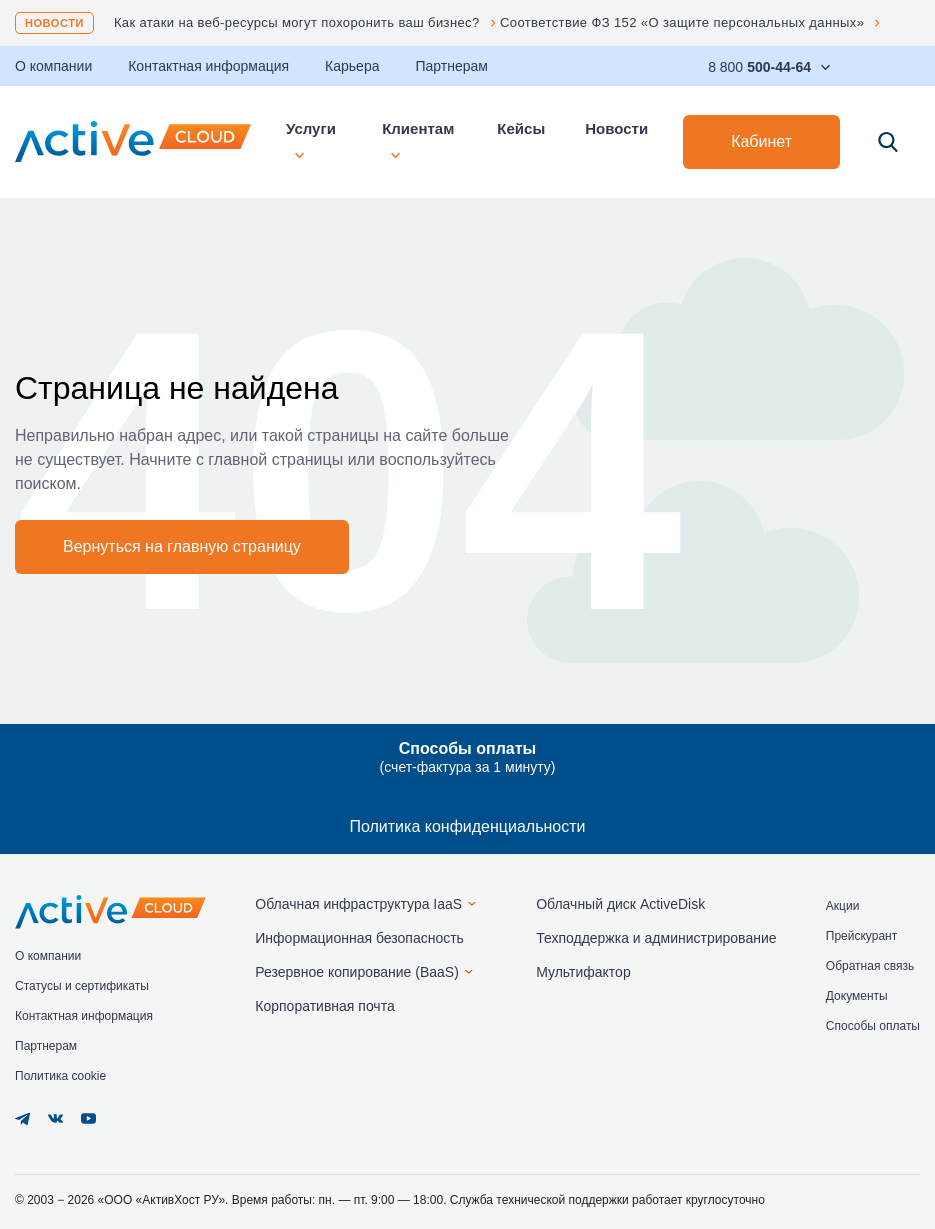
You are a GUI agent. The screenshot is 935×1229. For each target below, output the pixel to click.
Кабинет (761, 141)
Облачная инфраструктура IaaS (358, 904)
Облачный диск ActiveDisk (620, 904)
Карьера (352, 66)
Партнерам (451, 66)
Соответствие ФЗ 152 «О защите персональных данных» (682, 22)
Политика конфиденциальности (467, 826)
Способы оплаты (873, 1026)
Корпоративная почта (324, 1006)
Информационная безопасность (359, 938)
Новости (54, 23)
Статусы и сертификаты (82, 986)
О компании (48, 956)
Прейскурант (861, 936)
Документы (857, 996)
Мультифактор (583, 972)
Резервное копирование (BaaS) (357, 972)
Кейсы (521, 128)
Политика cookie (60, 1076)
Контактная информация (208, 66)
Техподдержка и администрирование (656, 938)
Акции (843, 906)
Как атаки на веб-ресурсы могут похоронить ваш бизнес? (297, 22)
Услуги (311, 140)
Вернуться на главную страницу (182, 546)
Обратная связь (870, 966)
